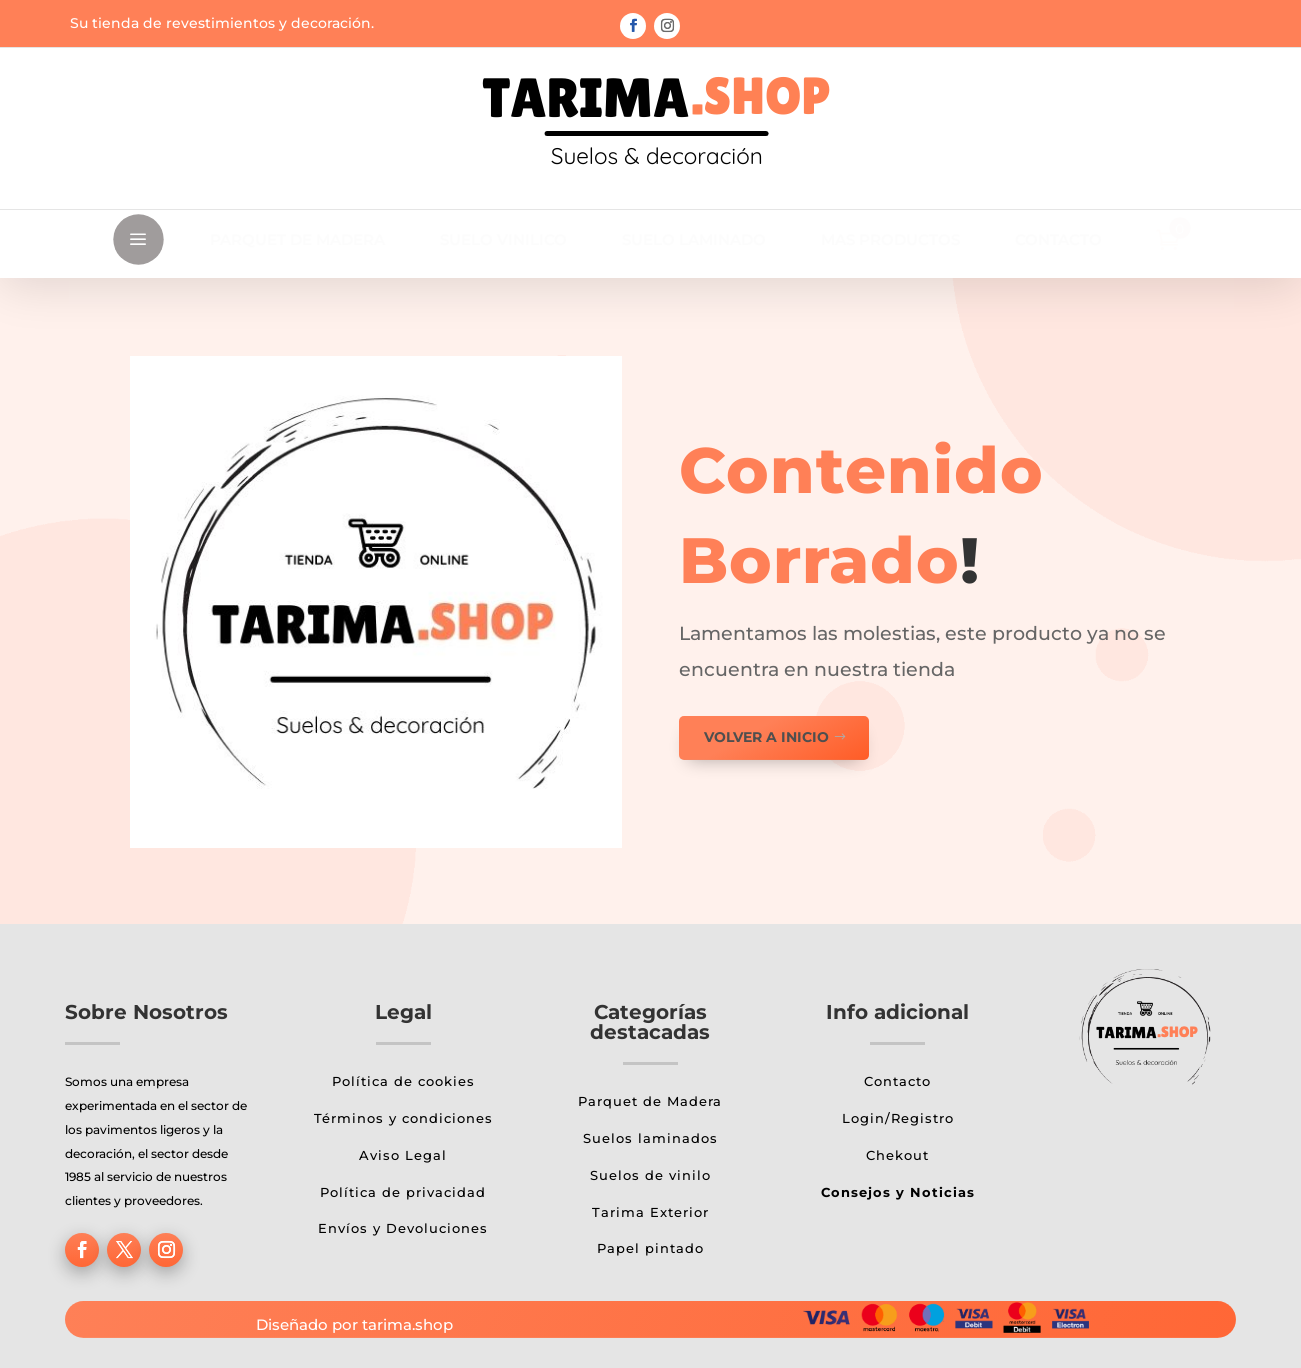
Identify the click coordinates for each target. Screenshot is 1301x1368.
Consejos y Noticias (898, 1192)
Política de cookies (403, 1081)
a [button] (138, 240)
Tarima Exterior (650, 1212)
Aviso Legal (403, 1155)
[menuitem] (297, 239)
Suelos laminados (650, 1138)
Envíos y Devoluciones (403, 1228)
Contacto (897, 1081)
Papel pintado (650, 1248)
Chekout (897, 1155)
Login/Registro (898, 1118)
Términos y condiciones (403, 1118)
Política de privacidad (403, 1192)
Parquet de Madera (650, 1101)
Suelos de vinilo (650, 1175)
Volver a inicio (766, 737)
